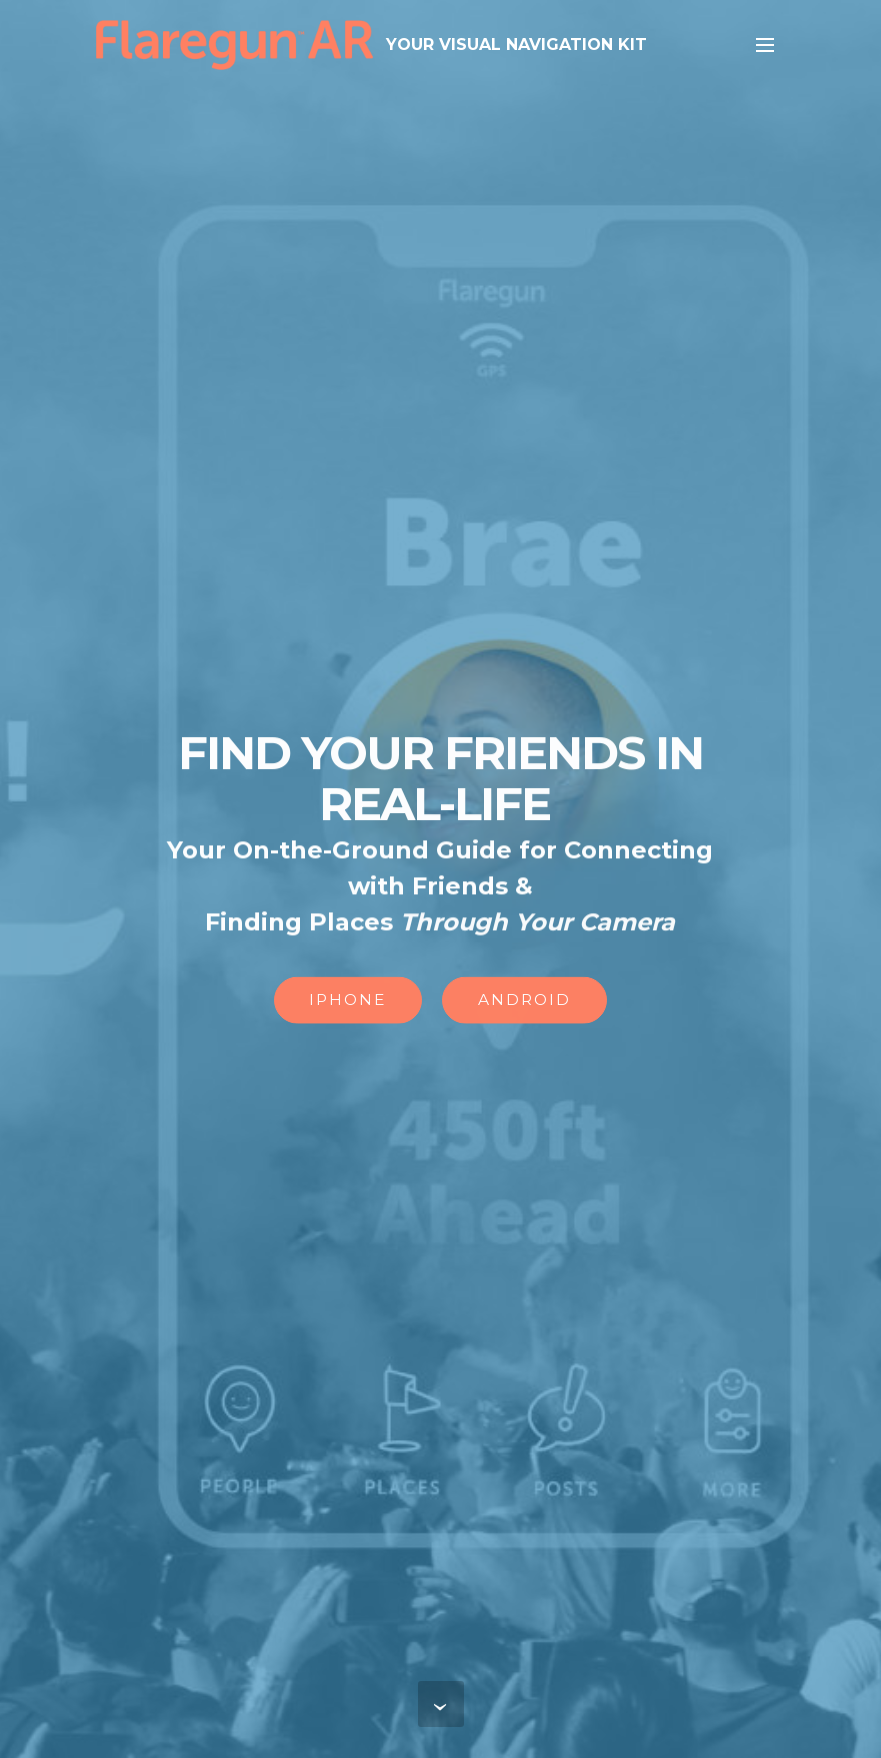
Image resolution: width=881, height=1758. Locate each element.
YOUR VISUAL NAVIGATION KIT (516, 44)
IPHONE (347, 1000)
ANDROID (524, 1000)
